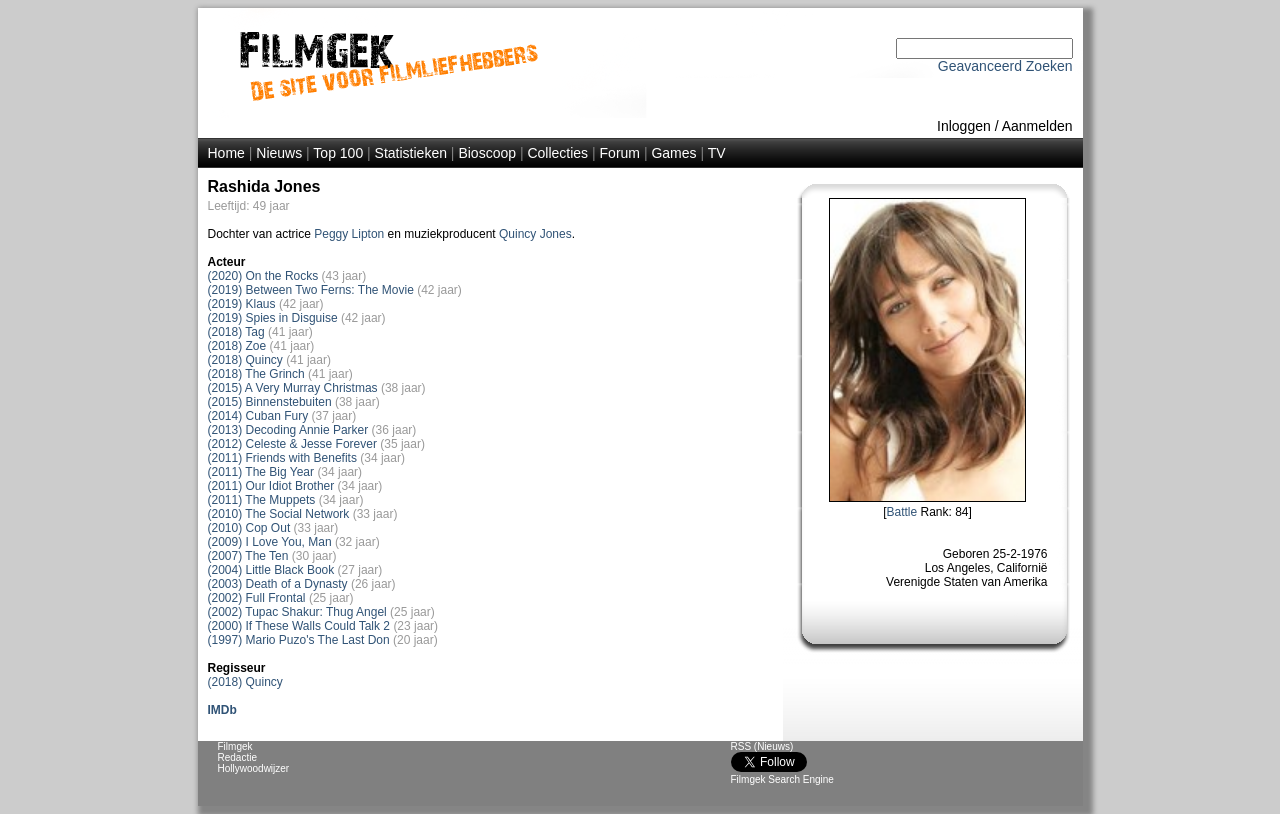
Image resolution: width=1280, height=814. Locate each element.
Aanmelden (1037, 126)
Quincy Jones (535, 234)
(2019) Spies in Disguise (273, 318)
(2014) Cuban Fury (258, 416)
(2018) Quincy (245, 360)
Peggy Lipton (349, 234)
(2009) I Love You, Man (270, 542)
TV (717, 153)
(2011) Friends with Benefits (282, 458)
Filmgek (235, 746)
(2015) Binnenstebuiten (270, 402)
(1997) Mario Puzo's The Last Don (299, 640)
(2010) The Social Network (279, 514)
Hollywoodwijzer (254, 768)
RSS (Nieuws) (762, 746)
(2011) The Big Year (261, 472)
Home (226, 153)
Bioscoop (487, 153)
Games (673, 153)
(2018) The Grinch (256, 374)
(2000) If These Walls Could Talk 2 (299, 626)
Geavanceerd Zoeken (1005, 66)
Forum (620, 153)
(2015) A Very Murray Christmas (293, 388)
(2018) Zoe (237, 346)
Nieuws (279, 153)
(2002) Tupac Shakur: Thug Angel (297, 612)
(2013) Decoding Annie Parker (288, 430)
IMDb (222, 710)
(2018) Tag (236, 332)
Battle (901, 512)
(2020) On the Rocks (263, 276)
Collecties (557, 153)
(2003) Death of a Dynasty (278, 584)
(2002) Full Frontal (257, 598)
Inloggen (964, 126)
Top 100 (338, 153)
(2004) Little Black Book (271, 570)
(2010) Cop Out (249, 528)
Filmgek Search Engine (782, 779)
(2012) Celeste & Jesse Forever (292, 444)
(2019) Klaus (242, 304)
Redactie (237, 757)
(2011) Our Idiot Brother (271, 486)
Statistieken (411, 153)
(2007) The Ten (248, 556)
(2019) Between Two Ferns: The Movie (311, 290)
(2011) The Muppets (262, 500)
